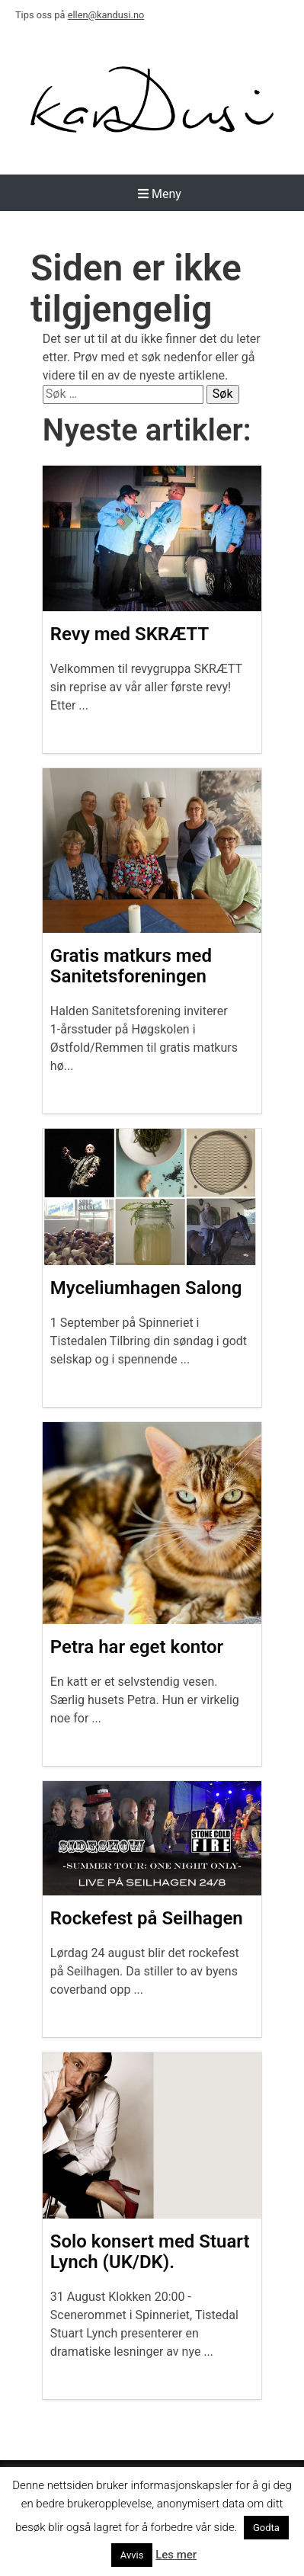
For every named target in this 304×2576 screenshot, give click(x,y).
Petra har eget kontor (136, 1647)
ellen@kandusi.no (106, 15)
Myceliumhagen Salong (146, 1288)
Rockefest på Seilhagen (146, 1918)
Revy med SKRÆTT (129, 634)
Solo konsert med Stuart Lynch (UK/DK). (150, 2252)
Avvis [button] (132, 2555)
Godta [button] (266, 2527)
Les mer (176, 2555)
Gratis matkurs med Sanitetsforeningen (131, 966)
